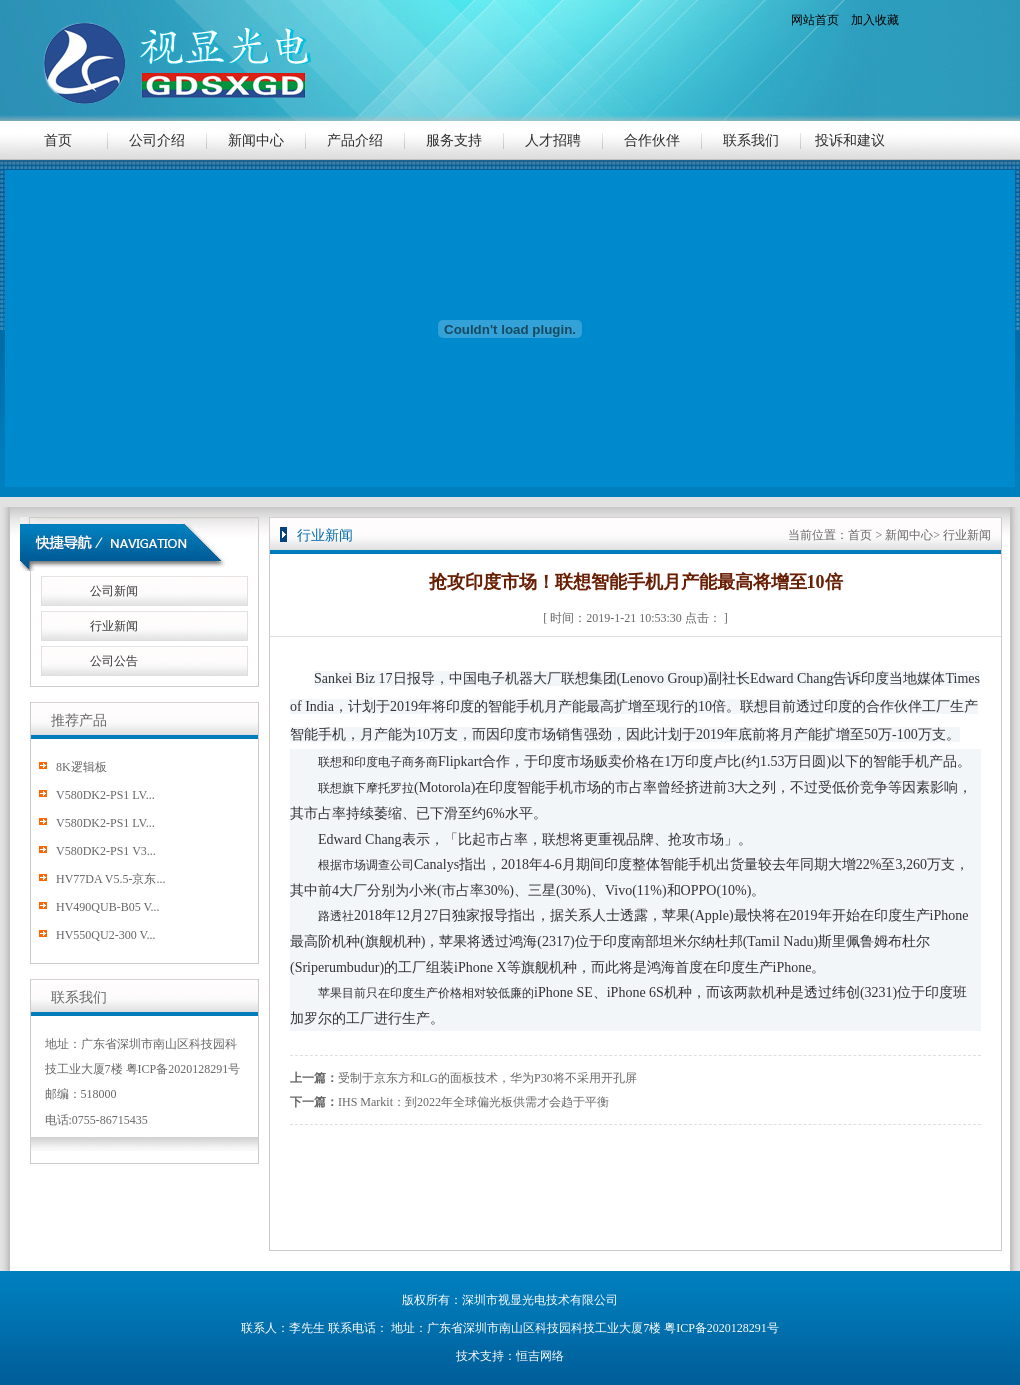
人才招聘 (553, 140)
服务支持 (454, 140)
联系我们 (751, 140)
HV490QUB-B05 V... (108, 907)
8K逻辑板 (81, 767)
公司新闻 (114, 591)
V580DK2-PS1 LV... (105, 795)
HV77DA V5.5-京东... (110, 879)
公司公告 (114, 661)
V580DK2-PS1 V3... (106, 851)
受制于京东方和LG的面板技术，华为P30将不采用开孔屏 (487, 1078)
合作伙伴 (652, 140)
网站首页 (815, 20)
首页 (58, 140)
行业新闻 (114, 626)
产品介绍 (355, 140)
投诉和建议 (850, 140)
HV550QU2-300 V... (106, 935)
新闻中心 (256, 140)
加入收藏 (875, 20)
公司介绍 (157, 140)
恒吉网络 (540, 1356)
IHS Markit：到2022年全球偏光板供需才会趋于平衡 (473, 1102)
